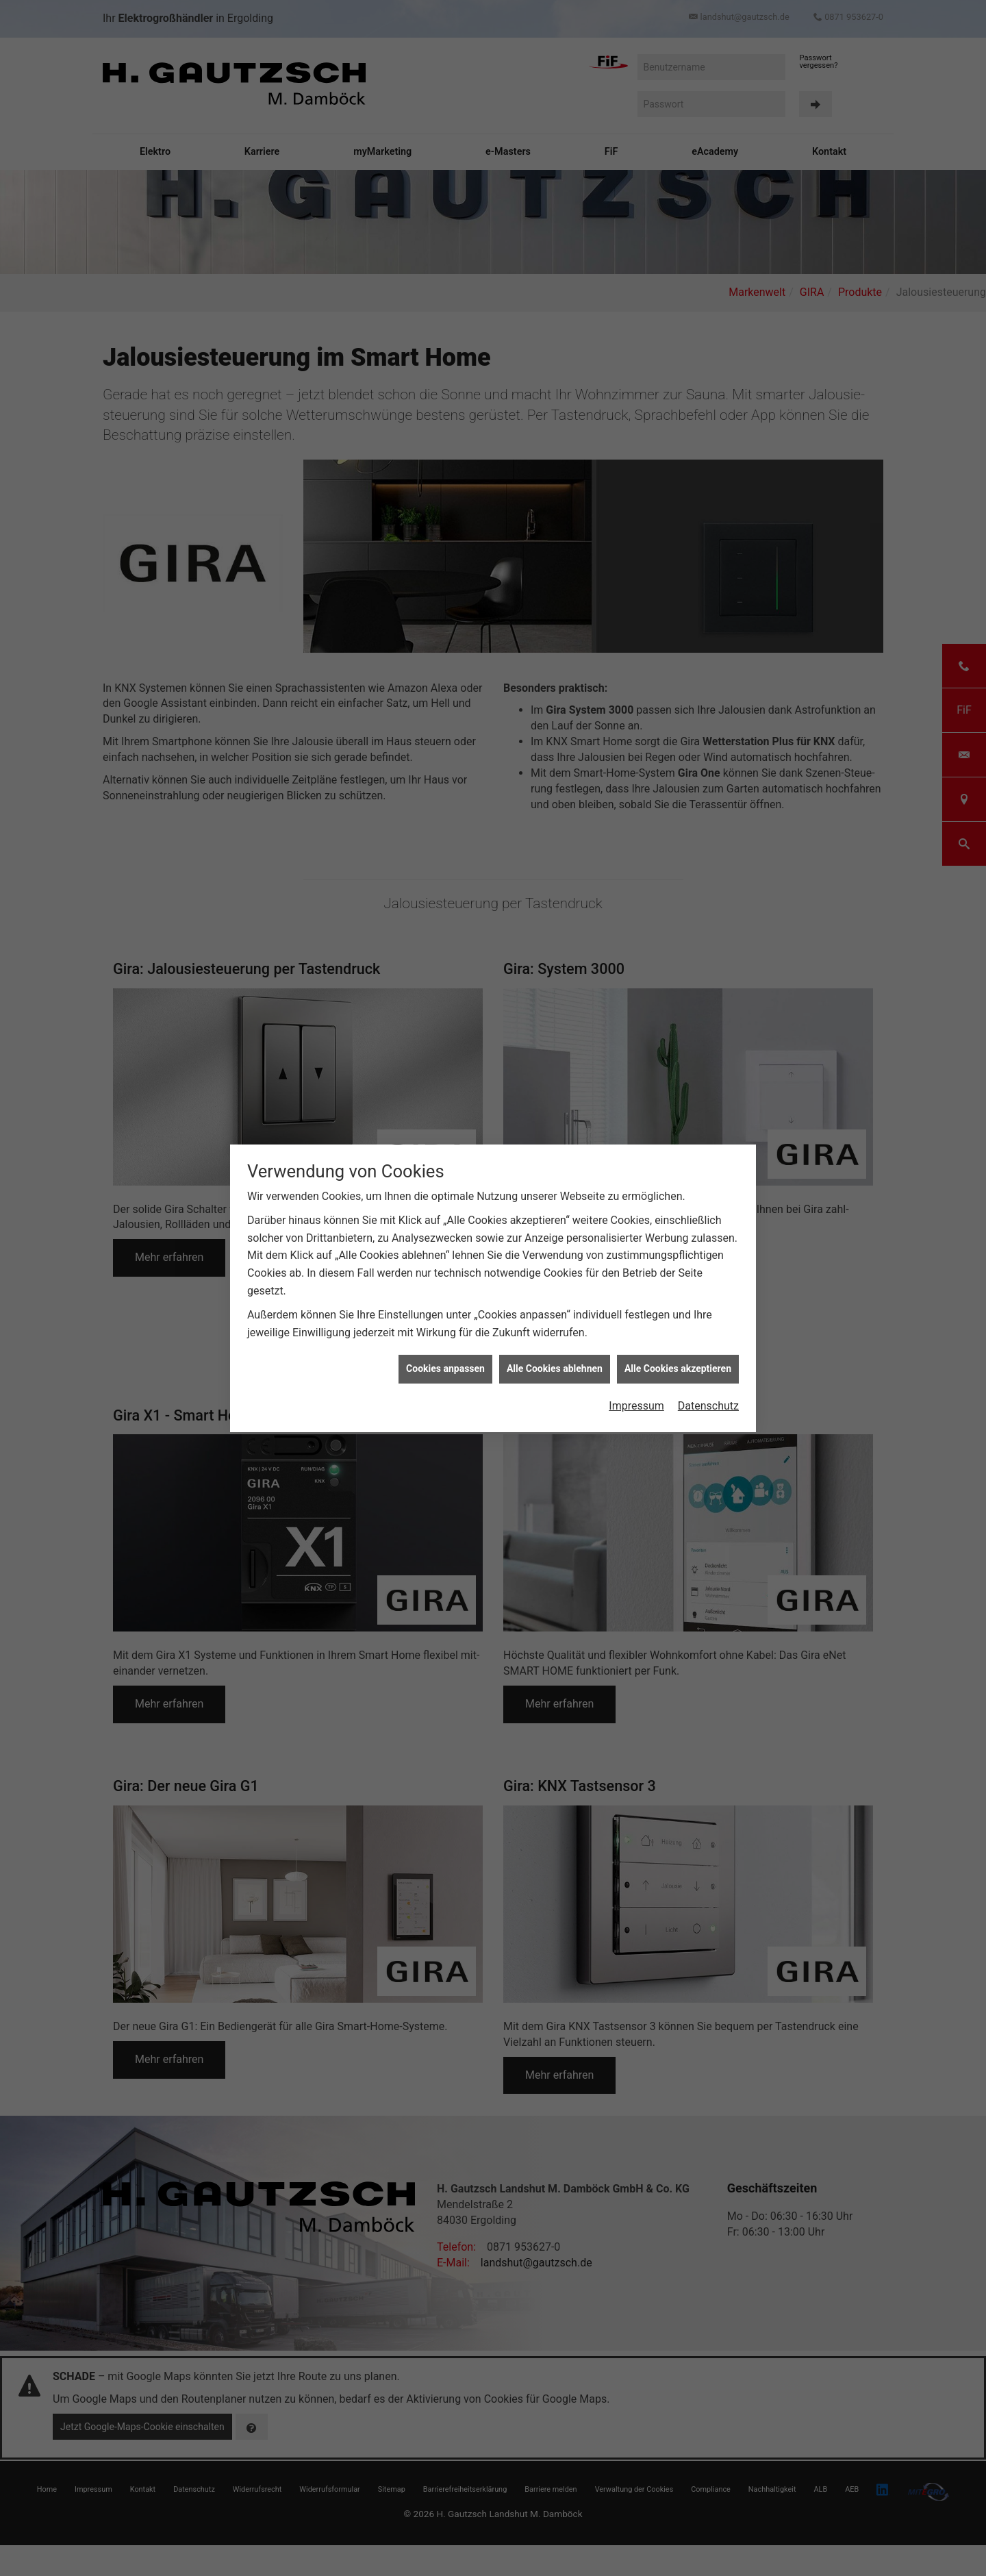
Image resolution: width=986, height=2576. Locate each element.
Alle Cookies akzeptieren (677, 1341)
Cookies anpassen (445, 1341)
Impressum (636, 1378)
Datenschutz (708, 1378)
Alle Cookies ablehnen (555, 1341)
